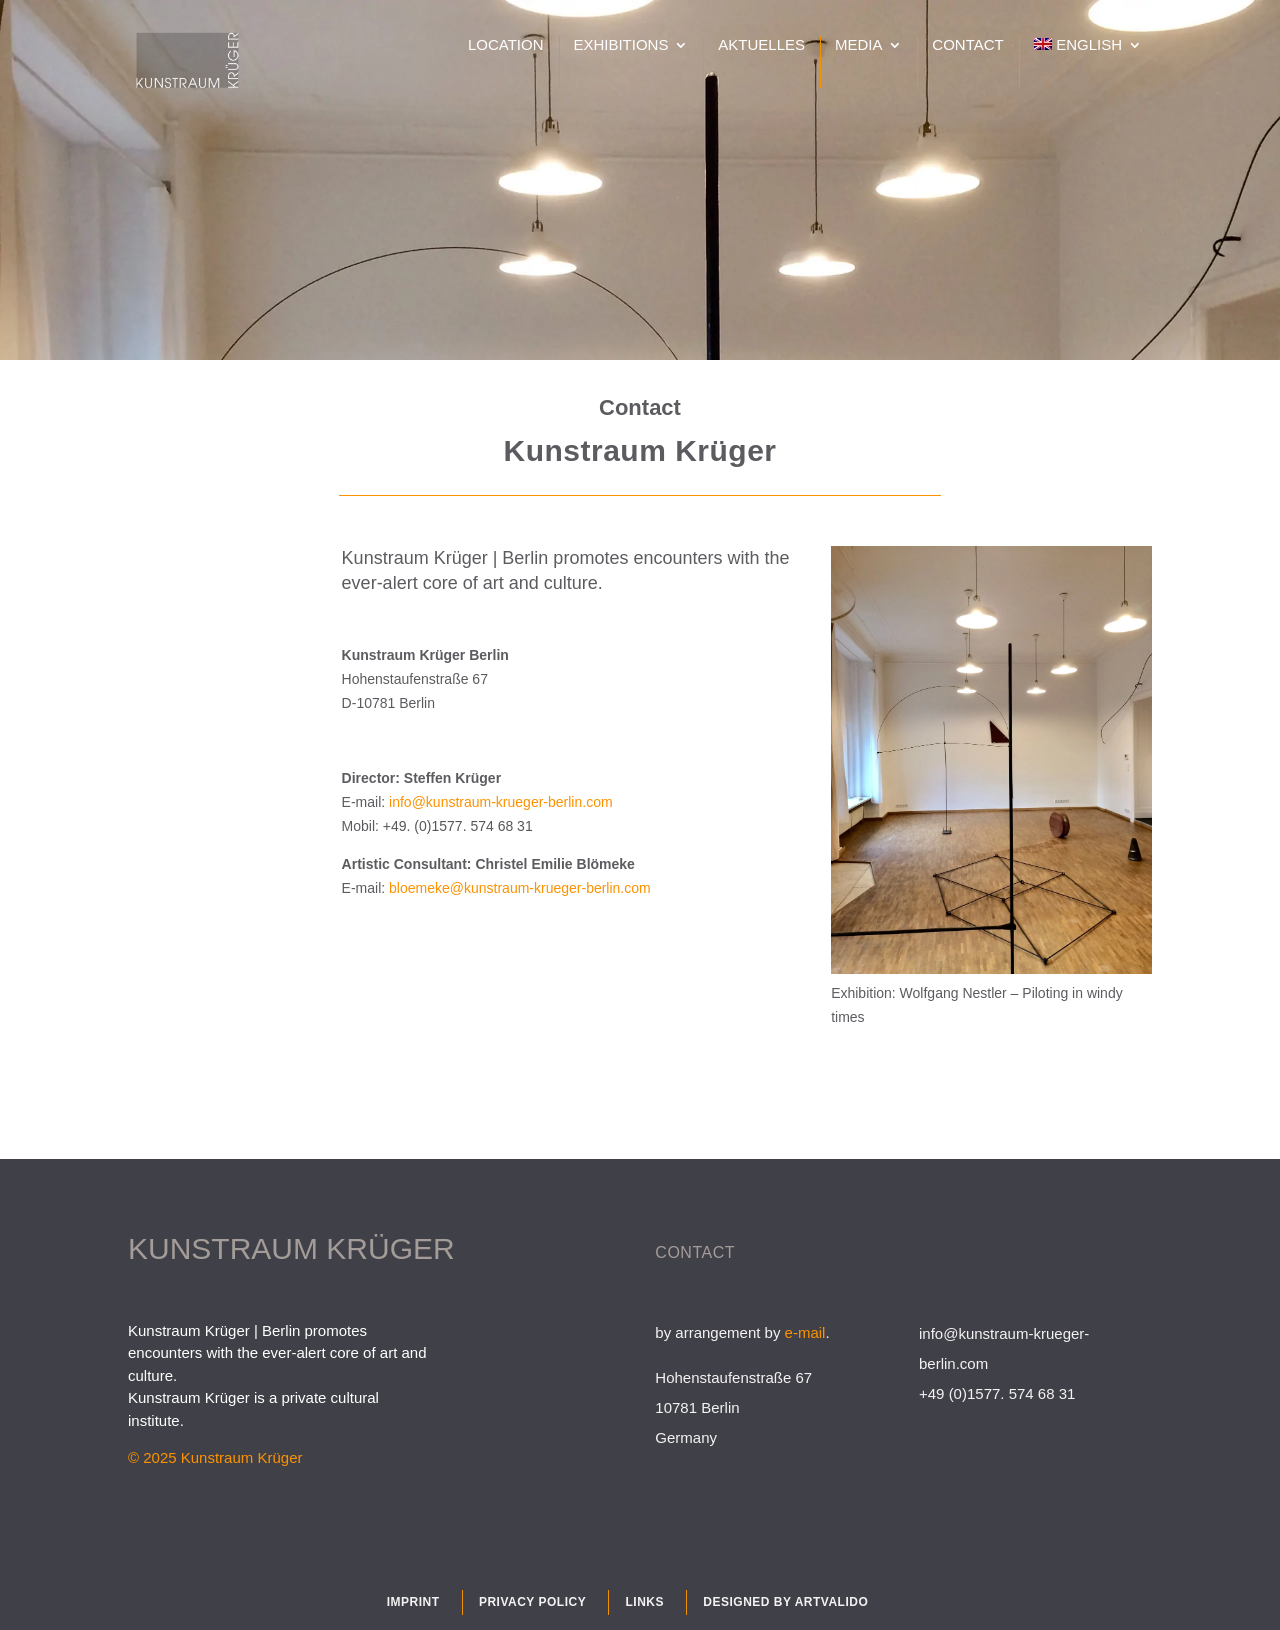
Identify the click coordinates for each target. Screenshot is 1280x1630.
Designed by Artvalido (785, 1602)
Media (859, 45)
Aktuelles (761, 45)
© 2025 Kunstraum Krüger (215, 1457)
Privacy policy (532, 1602)
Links (644, 1602)
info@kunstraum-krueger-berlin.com (501, 802)
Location (506, 45)
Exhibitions (620, 45)
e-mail (805, 1332)
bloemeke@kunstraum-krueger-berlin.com (520, 888)
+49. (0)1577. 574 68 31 (458, 826)
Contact (967, 45)
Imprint (413, 1602)
